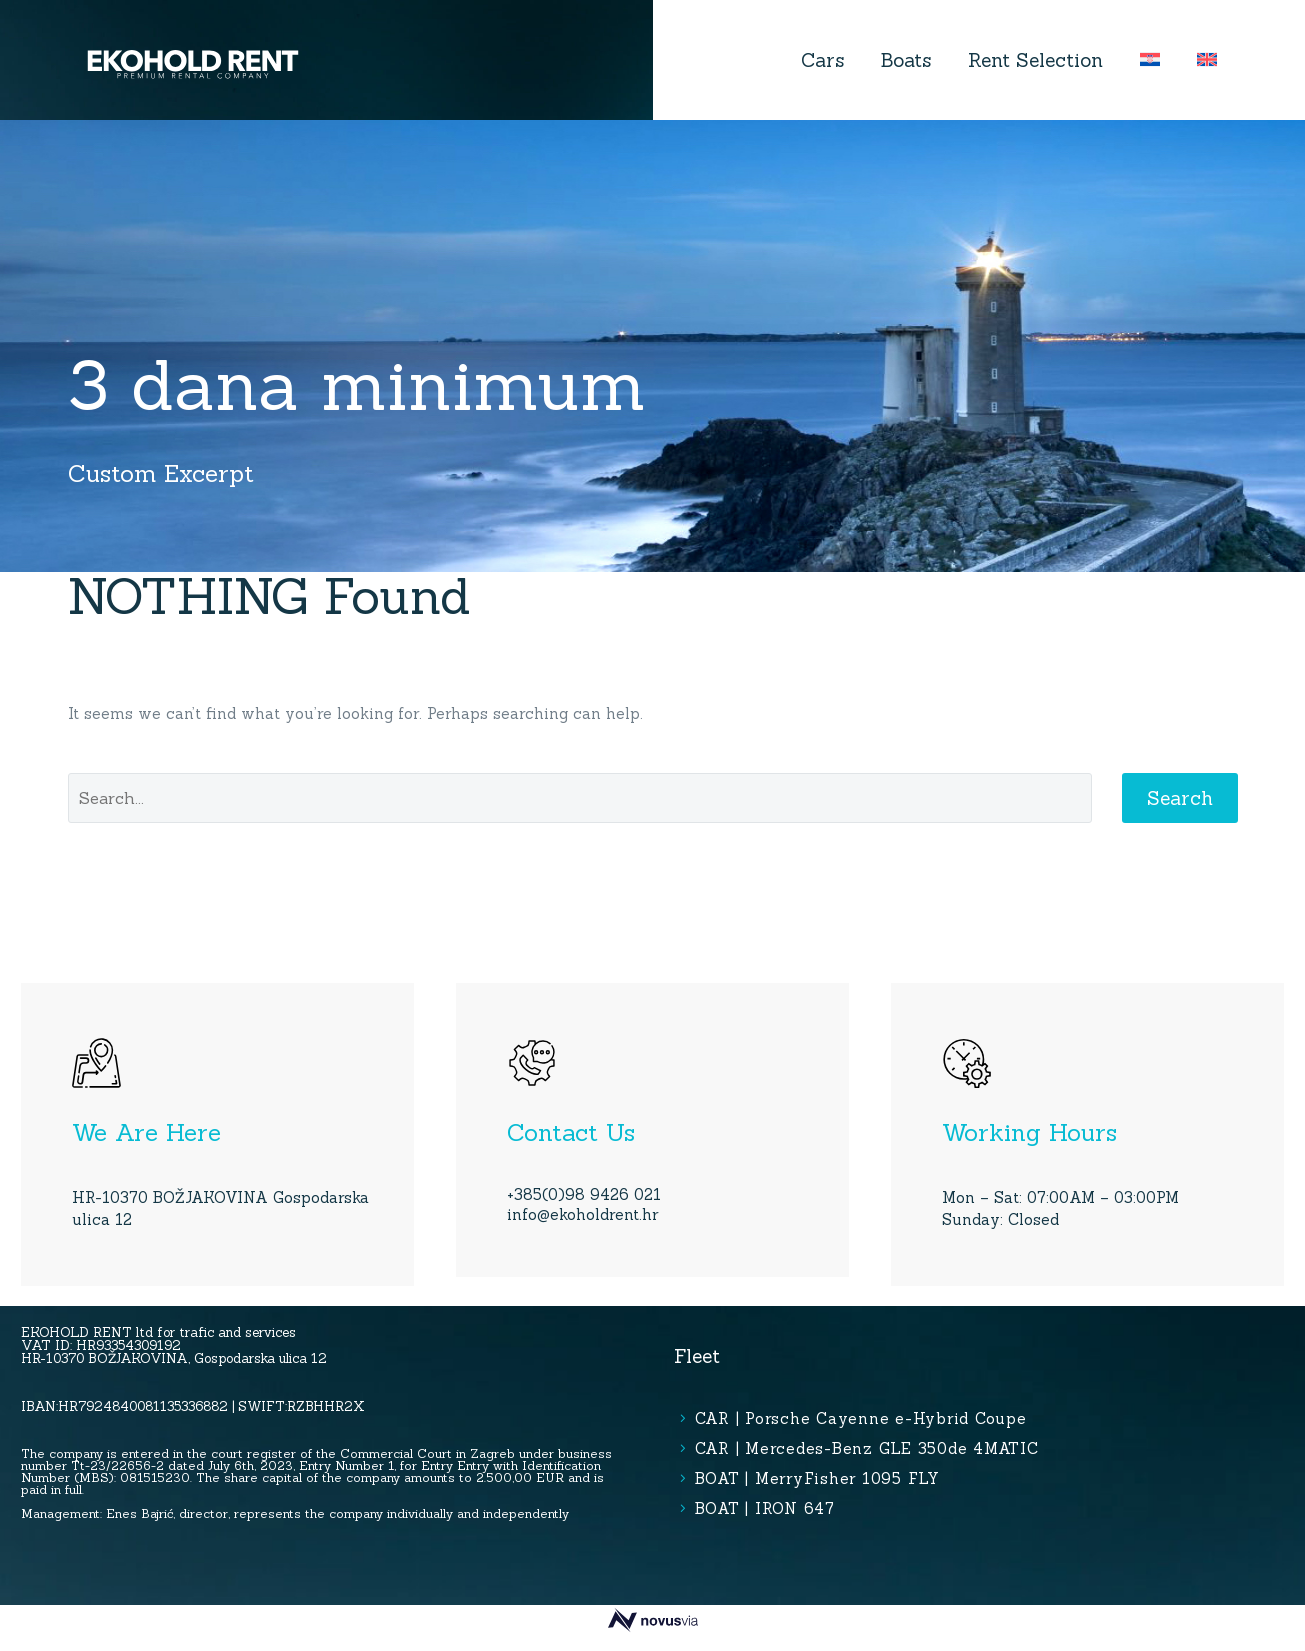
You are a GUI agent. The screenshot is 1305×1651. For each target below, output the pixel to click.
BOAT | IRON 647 (765, 1508)
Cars (822, 60)
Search (1180, 798)
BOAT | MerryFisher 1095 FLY (817, 1478)
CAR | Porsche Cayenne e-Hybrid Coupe (861, 1418)
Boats (906, 60)
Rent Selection (1035, 60)
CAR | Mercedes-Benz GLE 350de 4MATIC (867, 1448)
